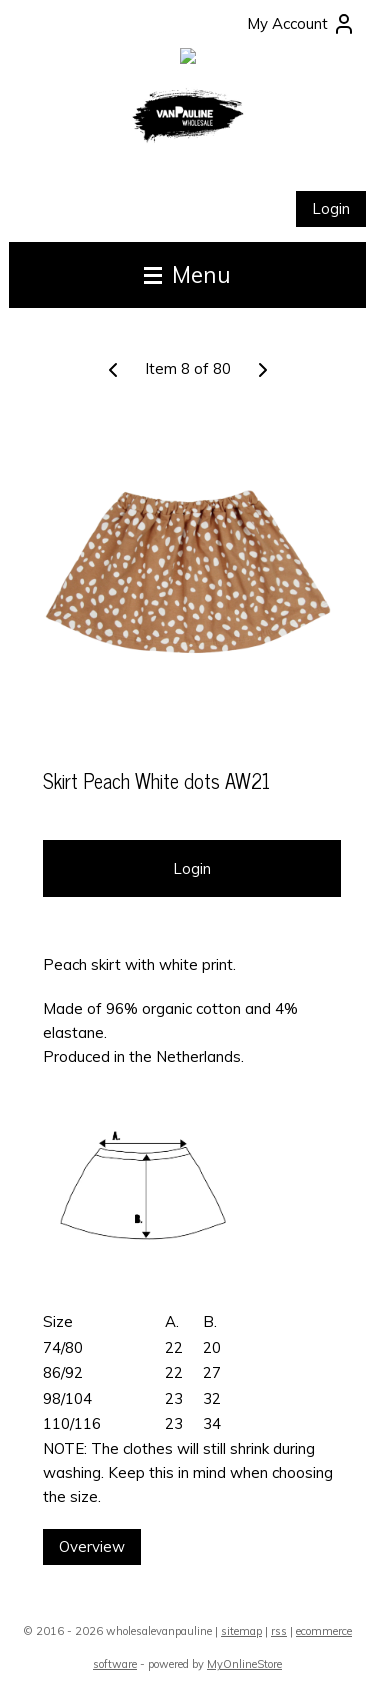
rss (279, 1631)
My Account (301, 24)
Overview (92, 1547)
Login (331, 208)
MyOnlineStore (244, 1664)
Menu (187, 274)
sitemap (241, 1631)
